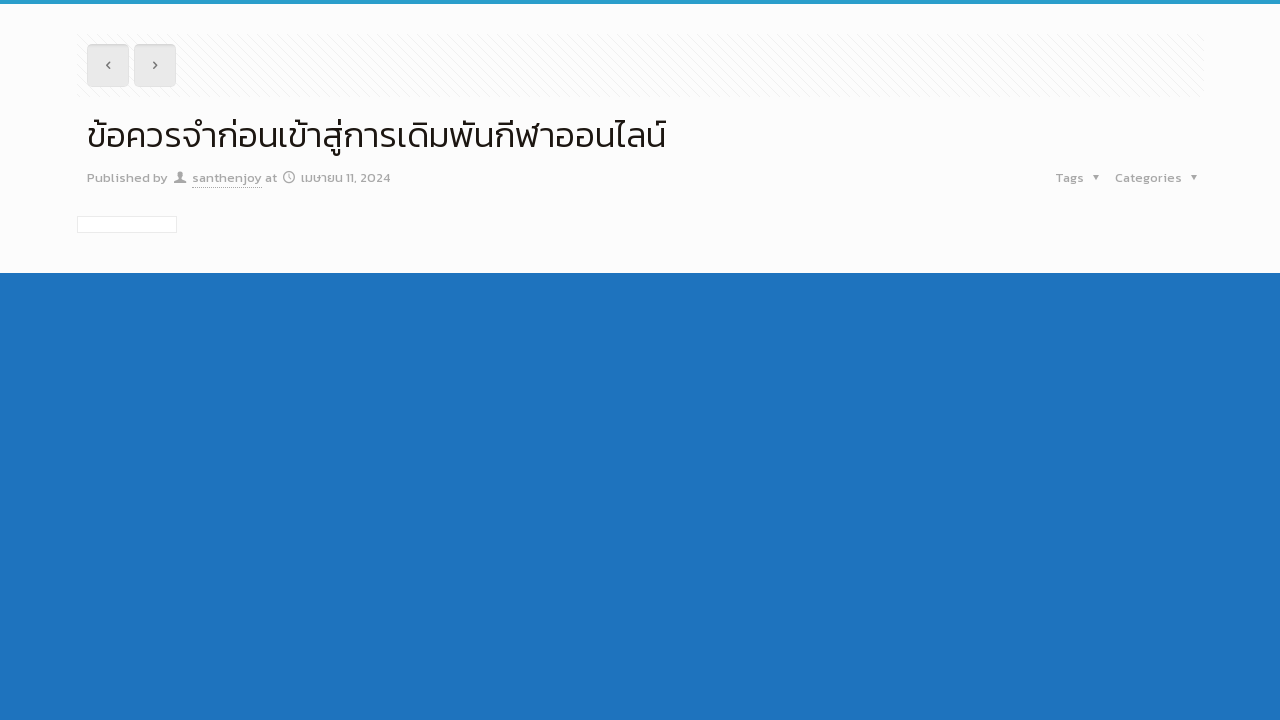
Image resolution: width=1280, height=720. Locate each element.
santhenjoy (227, 177)
